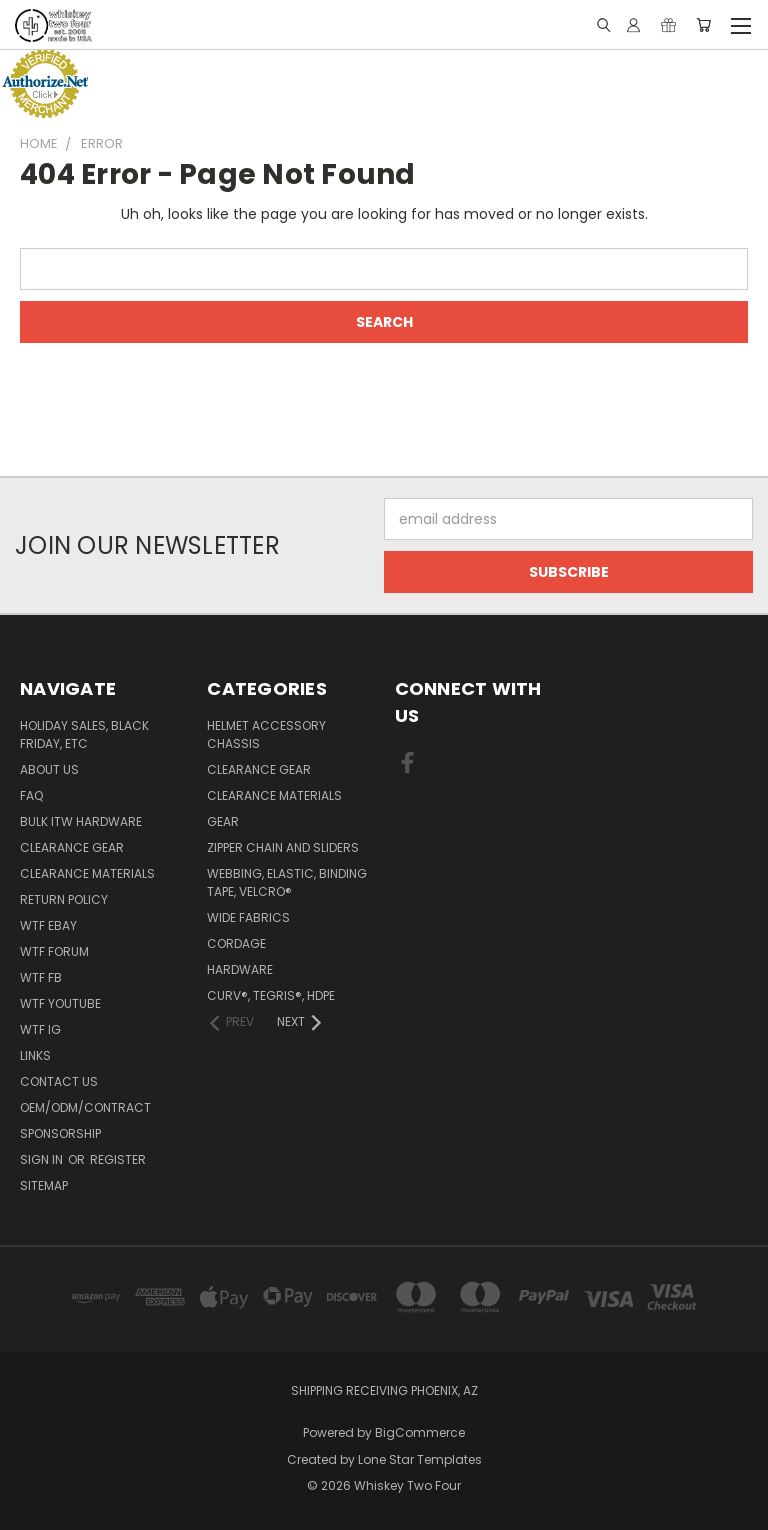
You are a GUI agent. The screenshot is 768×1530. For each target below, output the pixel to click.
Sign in (43, 1159)
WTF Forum (54, 951)
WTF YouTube (60, 1003)
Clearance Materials (87, 873)
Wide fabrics (248, 917)
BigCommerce (420, 1432)
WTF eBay (48, 925)
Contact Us (59, 1081)
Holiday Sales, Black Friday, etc (84, 734)
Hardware (240, 969)
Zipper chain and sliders (283, 847)
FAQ (31, 795)
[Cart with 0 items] (703, 25)
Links (35, 1055)
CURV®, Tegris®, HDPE (271, 995)
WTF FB (41, 977)
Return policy (64, 899)
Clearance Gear (72, 847)
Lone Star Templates (420, 1459)
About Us (49, 769)
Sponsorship (60, 1133)
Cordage (236, 943)
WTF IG (40, 1029)
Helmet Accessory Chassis (266, 734)
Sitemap (44, 1185)
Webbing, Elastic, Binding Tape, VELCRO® (287, 882)
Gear (223, 821)
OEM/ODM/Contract (85, 1107)
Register (118, 1159)
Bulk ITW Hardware (81, 821)
